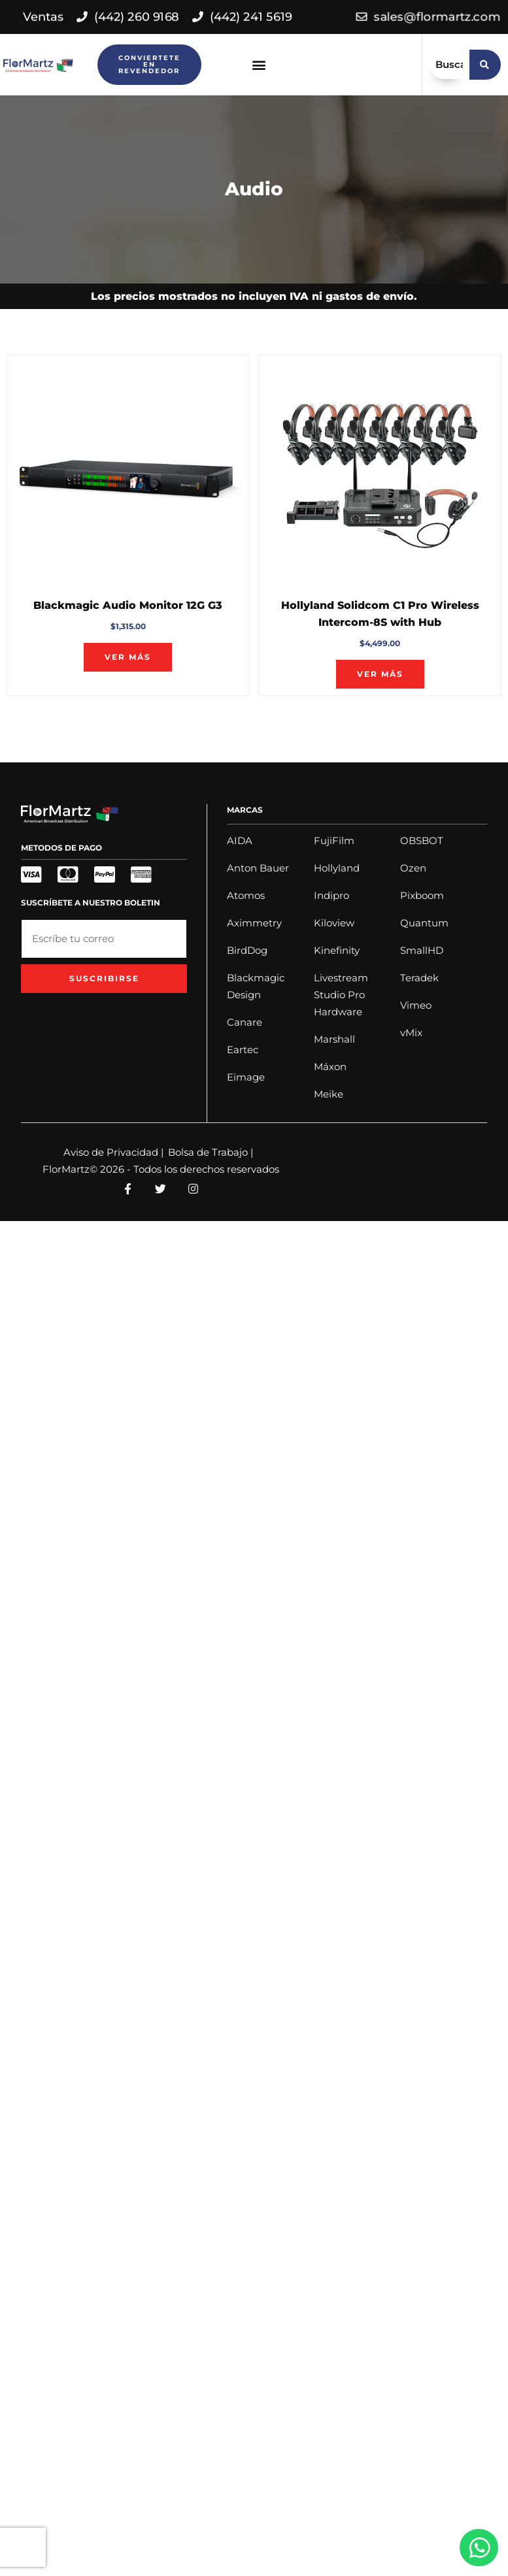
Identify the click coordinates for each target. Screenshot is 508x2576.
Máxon (330, 1066)
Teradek (419, 977)
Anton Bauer (258, 868)
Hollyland (337, 868)
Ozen (413, 868)
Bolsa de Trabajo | (210, 1152)
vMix (411, 1032)
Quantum (424, 923)
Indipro (331, 895)
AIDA (239, 840)
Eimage (246, 1077)
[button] (259, 65)
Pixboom (422, 895)
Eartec (242, 1049)
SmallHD (421, 950)
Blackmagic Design (255, 986)
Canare (244, 1022)
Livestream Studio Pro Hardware (341, 994)
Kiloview (334, 923)
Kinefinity (337, 950)
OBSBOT (421, 840)
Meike (328, 1094)
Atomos (246, 895)
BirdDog (247, 950)
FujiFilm (334, 840)
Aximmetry (254, 923)
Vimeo (416, 1005)
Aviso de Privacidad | (113, 1152)
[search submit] (485, 65)
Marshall (334, 1039)
